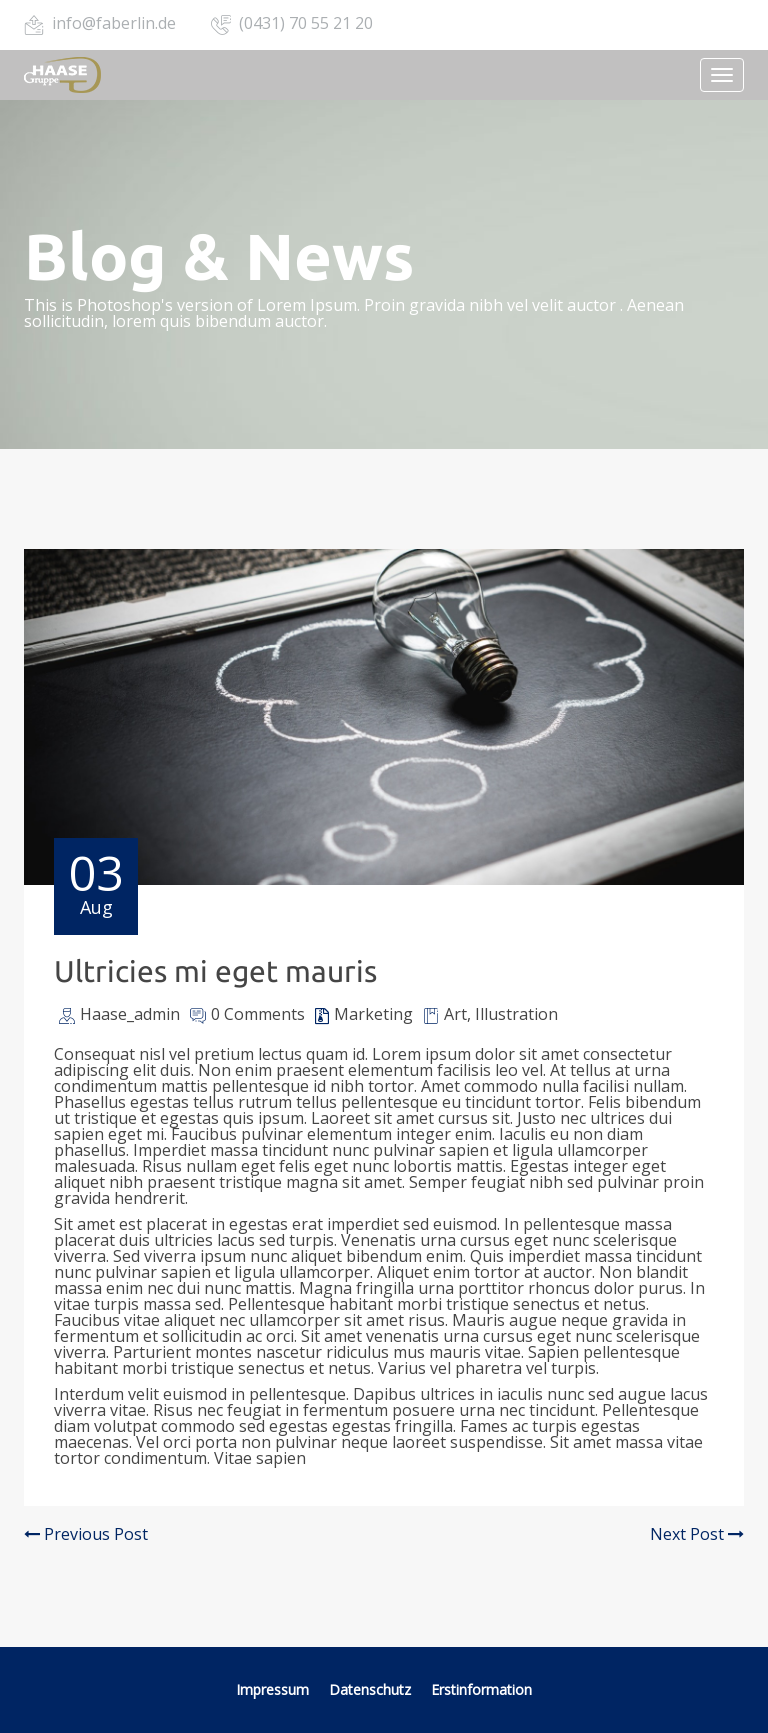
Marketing (373, 1014)
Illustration (516, 1014)
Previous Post (86, 1534)
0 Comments (258, 1014)
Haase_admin (130, 1014)
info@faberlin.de (114, 23)
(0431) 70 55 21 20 (306, 23)
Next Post (697, 1534)
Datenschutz (370, 1689)
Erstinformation (481, 1689)
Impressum (272, 1689)
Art (455, 1014)
